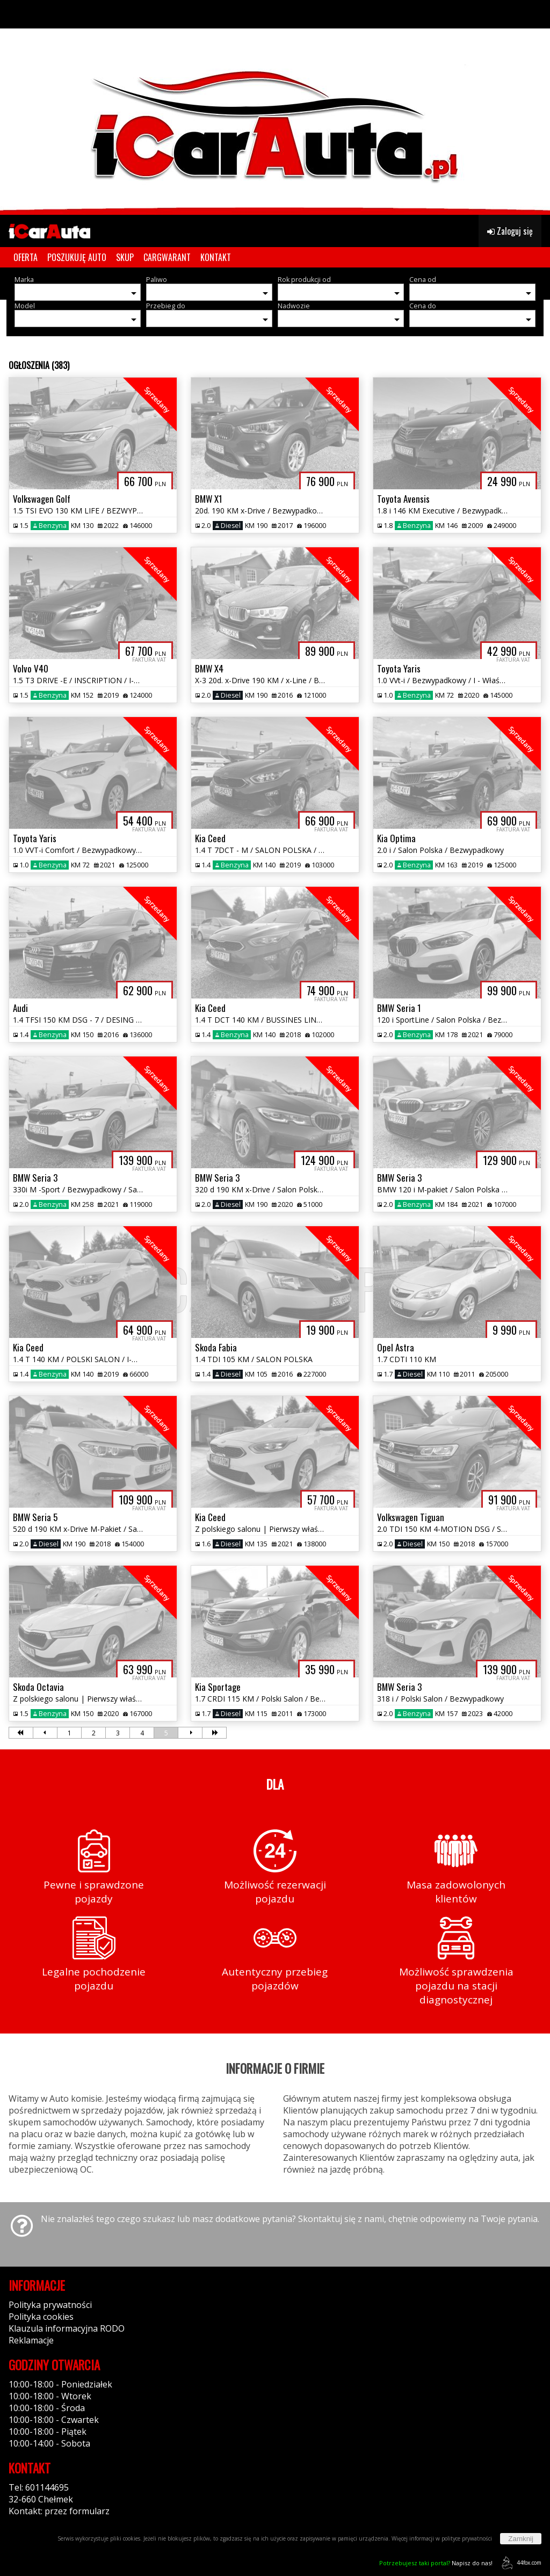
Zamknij (520, 2539)
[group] (275, 107)
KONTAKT (215, 257)
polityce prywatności (467, 2538)
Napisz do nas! (436, 2563)
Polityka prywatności (50, 2305)
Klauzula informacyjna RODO (67, 2328)
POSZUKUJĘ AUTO (76, 257)
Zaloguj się (510, 231)
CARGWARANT (167, 257)
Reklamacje (31, 2340)
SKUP (125, 257)
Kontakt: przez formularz (59, 2511)
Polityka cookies (41, 2316)
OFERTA (25, 257)
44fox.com (519, 2562)
